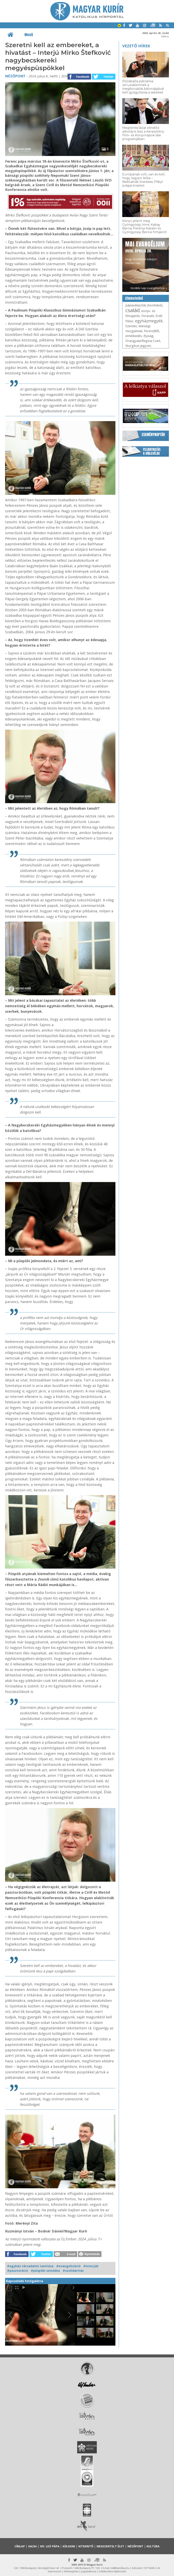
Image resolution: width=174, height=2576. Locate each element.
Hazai (32, 2546)
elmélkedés (133, 336)
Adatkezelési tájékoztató (112, 2571)
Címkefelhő (134, 298)
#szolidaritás (73, 2270)
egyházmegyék (149, 320)
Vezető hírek (136, 46)
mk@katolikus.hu (120, 2568)
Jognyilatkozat (88, 2571)
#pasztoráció (17, 2270)
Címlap (19, 2546)
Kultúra (153, 2546)
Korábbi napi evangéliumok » (148, 288)
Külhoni (69, 2546)
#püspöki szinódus (45, 2270)
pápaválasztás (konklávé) (143, 305)
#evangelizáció (68, 2266)
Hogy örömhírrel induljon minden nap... (145, 252)
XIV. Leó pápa (49, 2546)
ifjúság (148, 336)
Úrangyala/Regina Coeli (142, 341)
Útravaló (147, 316)
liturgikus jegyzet (138, 346)
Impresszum (55, 2571)
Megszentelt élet (110, 2546)
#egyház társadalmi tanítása (30, 2266)
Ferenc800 (151, 331)
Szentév (131, 326)
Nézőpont (15, 76)
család (132, 310)
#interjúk (91, 2266)
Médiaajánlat (71, 2571)
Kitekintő (85, 2546)
